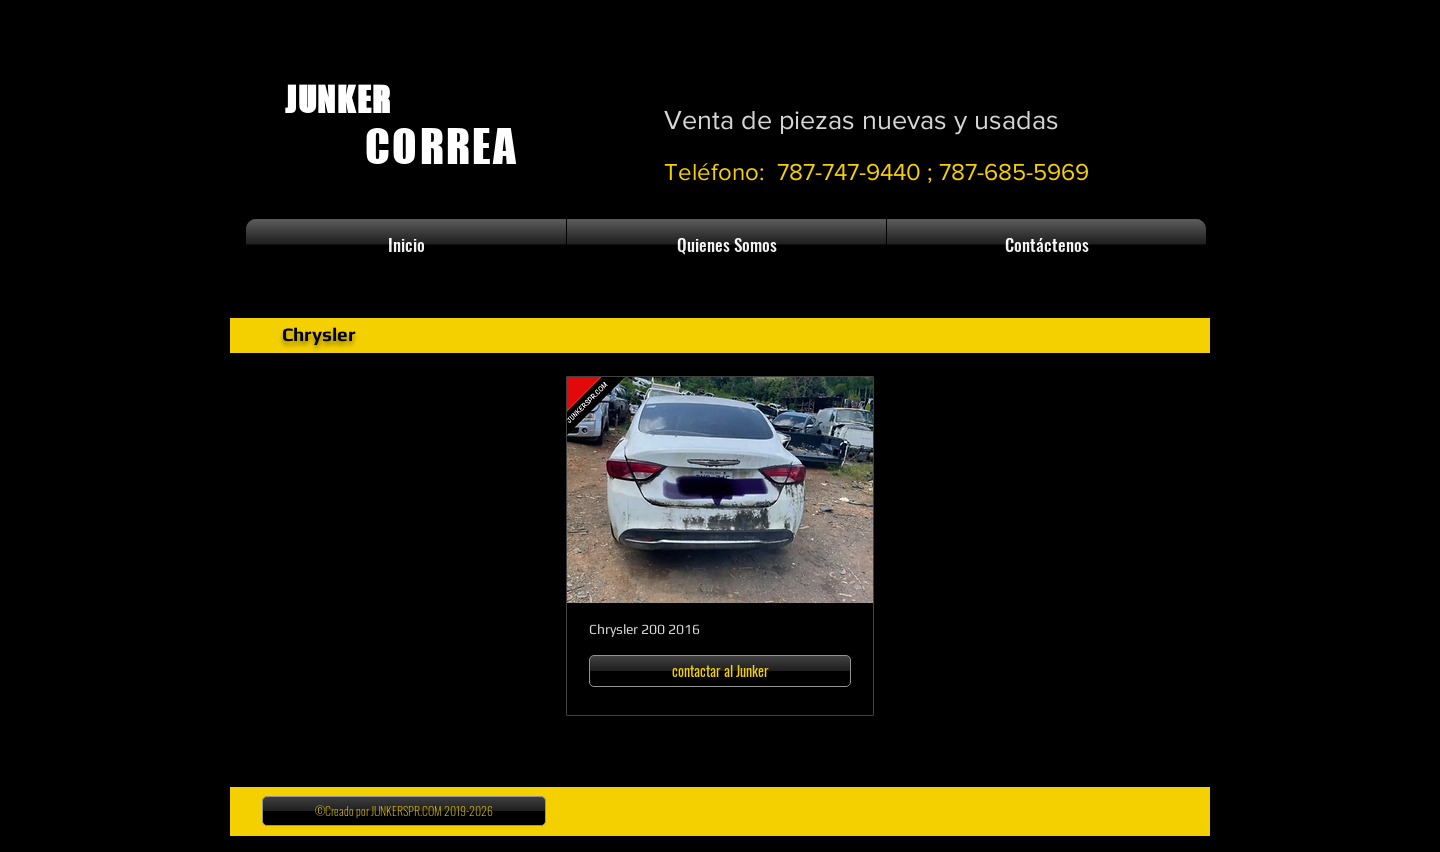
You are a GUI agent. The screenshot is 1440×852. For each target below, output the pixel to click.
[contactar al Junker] (720, 671)
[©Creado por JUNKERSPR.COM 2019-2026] (404, 811)
